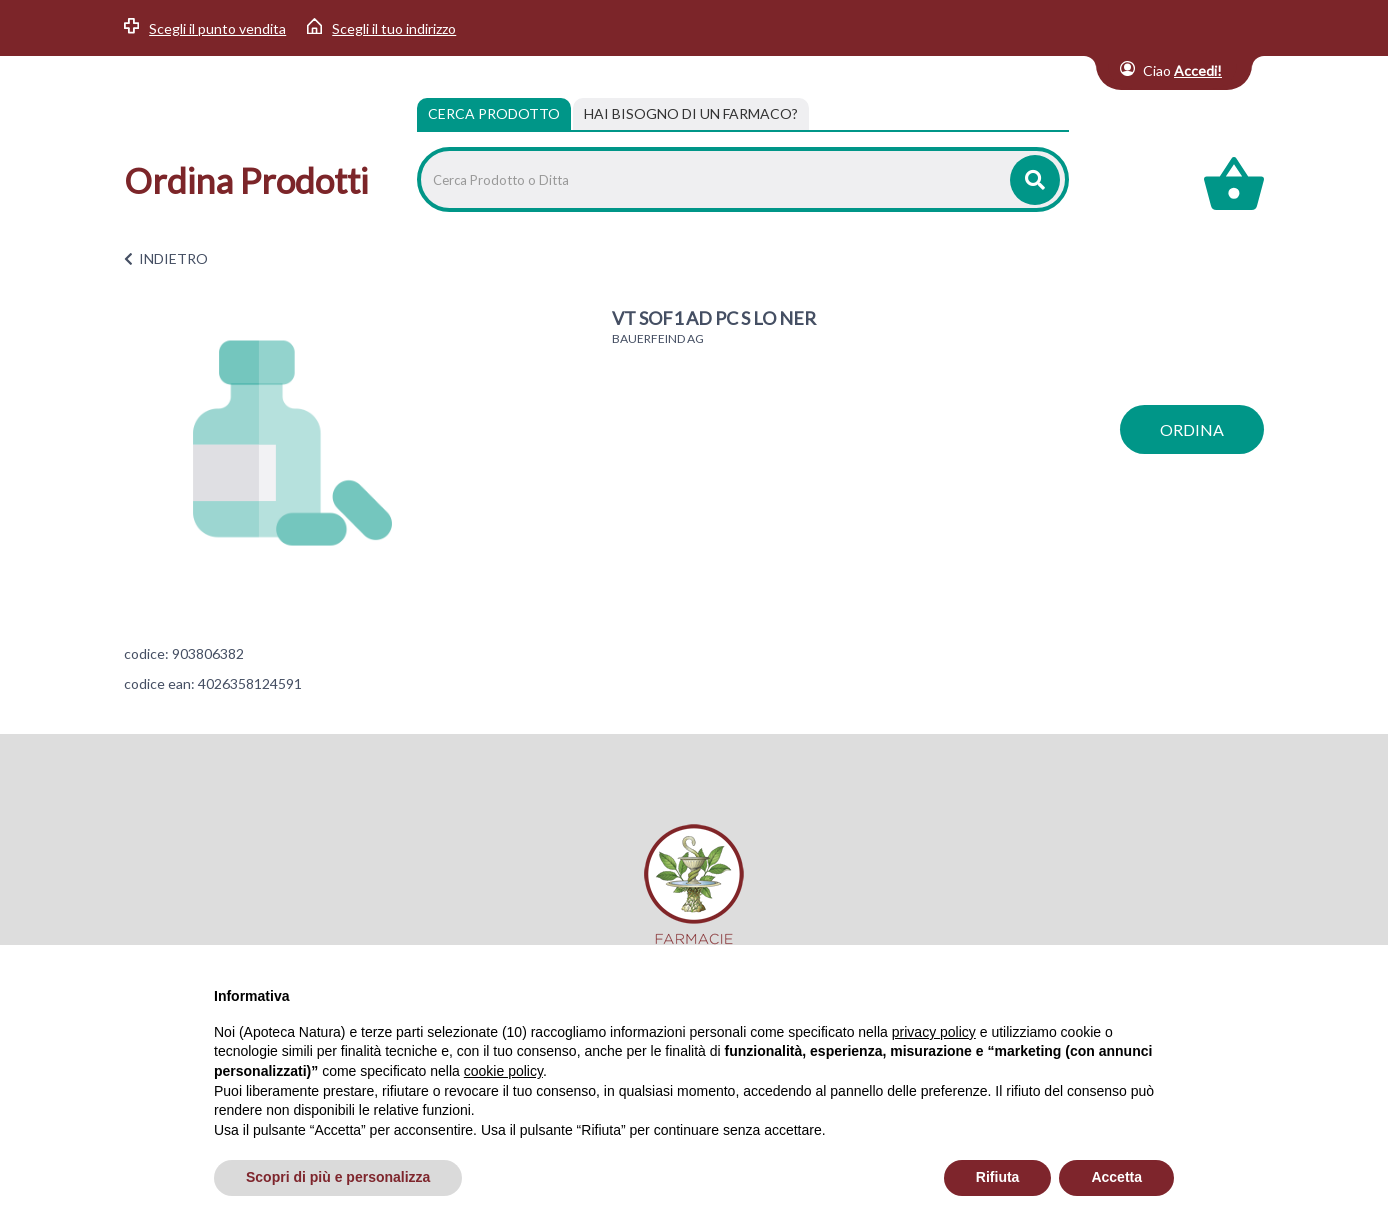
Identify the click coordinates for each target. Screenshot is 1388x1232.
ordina (1192, 429)
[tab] (691, 114)
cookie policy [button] (503, 1071)
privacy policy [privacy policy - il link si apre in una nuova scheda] (934, 1032)
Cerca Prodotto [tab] (494, 113)
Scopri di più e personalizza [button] (338, 1177)
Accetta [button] (1116, 1177)
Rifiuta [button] (998, 1177)
